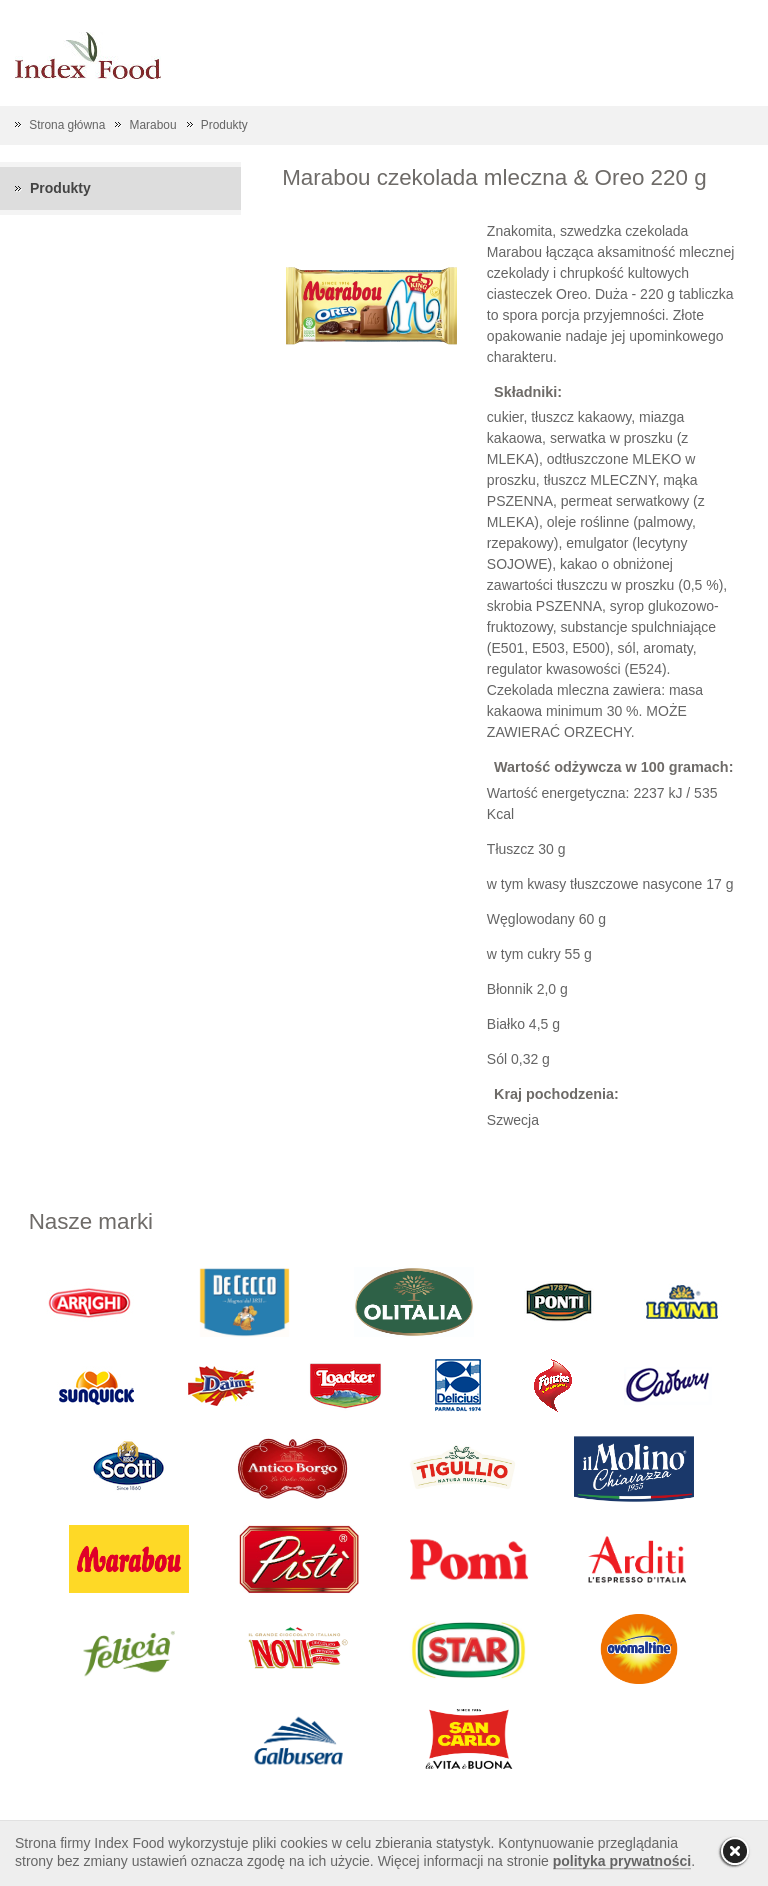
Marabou (153, 125)
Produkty (224, 125)
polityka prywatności (622, 1861)
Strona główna (67, 125)
